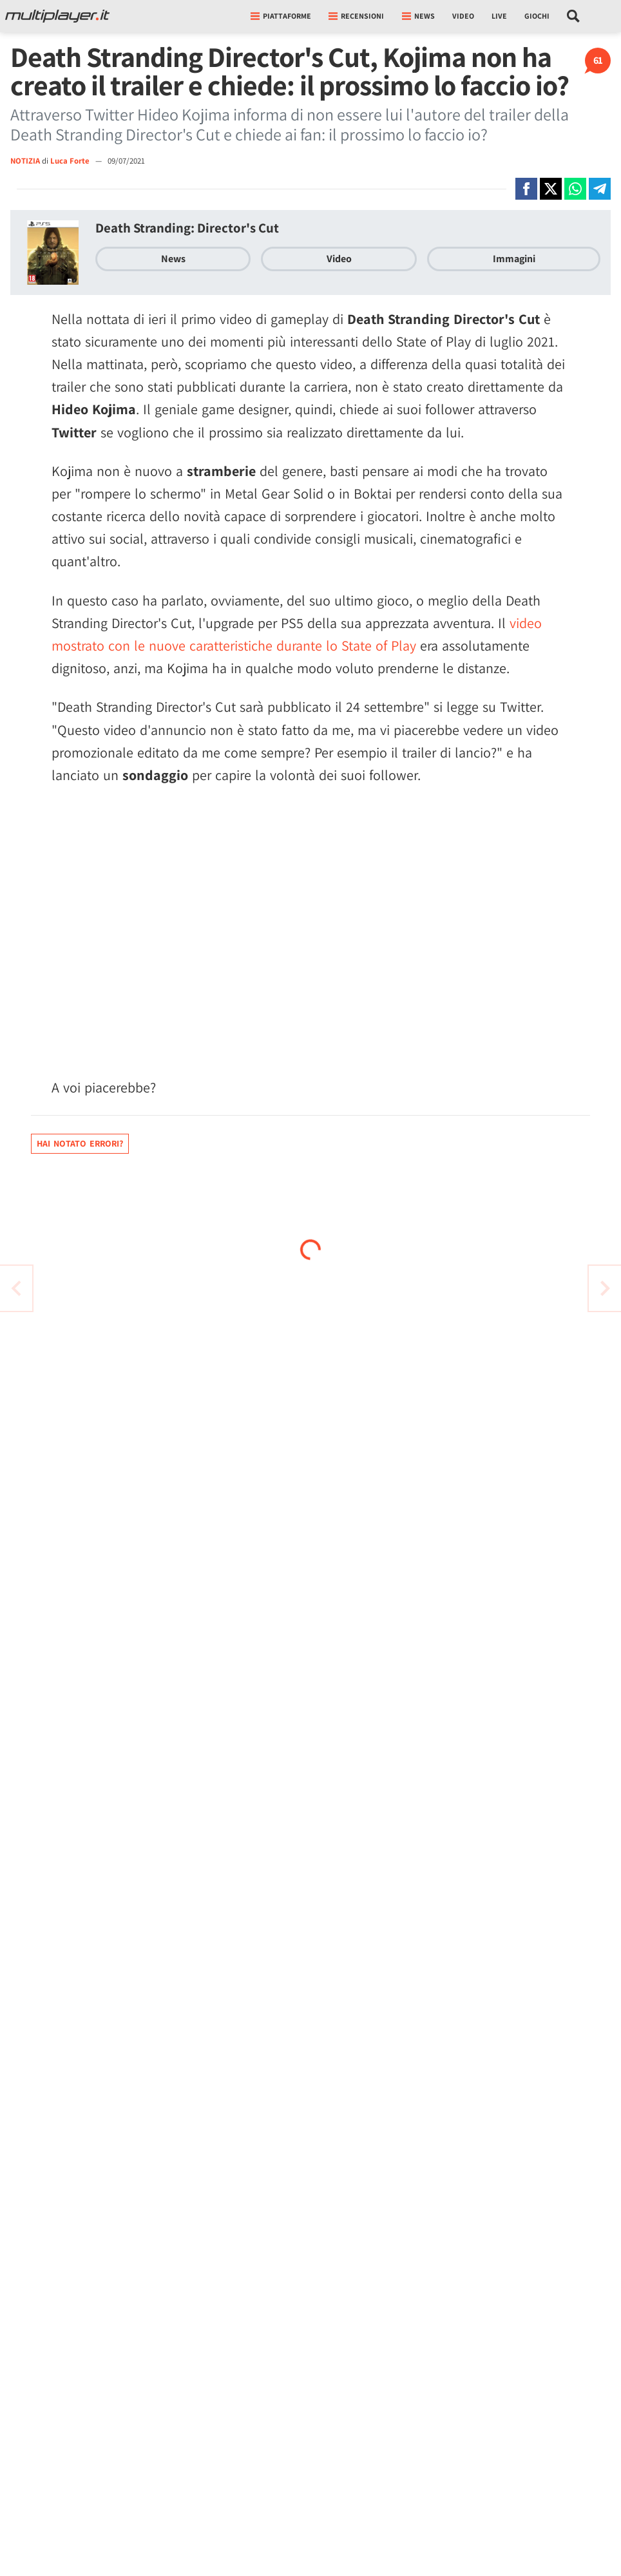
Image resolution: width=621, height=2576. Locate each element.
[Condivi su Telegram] (600, 189)
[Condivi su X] (551, 189)
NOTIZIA (25, 160)
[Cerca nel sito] (574, 16)
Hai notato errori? (80, 1143)
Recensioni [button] (356, 16)
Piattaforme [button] (281, 16)
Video (463, 16)
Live (499, 16)
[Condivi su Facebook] (526, 189)
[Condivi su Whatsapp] (575, 189)
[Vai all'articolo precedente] (605, 1288)
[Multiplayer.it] (57, 16)
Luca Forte (70, 160)
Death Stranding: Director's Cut (187, 227)
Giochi (536, 16)
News (173, 258)
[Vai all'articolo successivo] (16, 1288)
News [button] (418, 16)
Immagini (514, 258)
